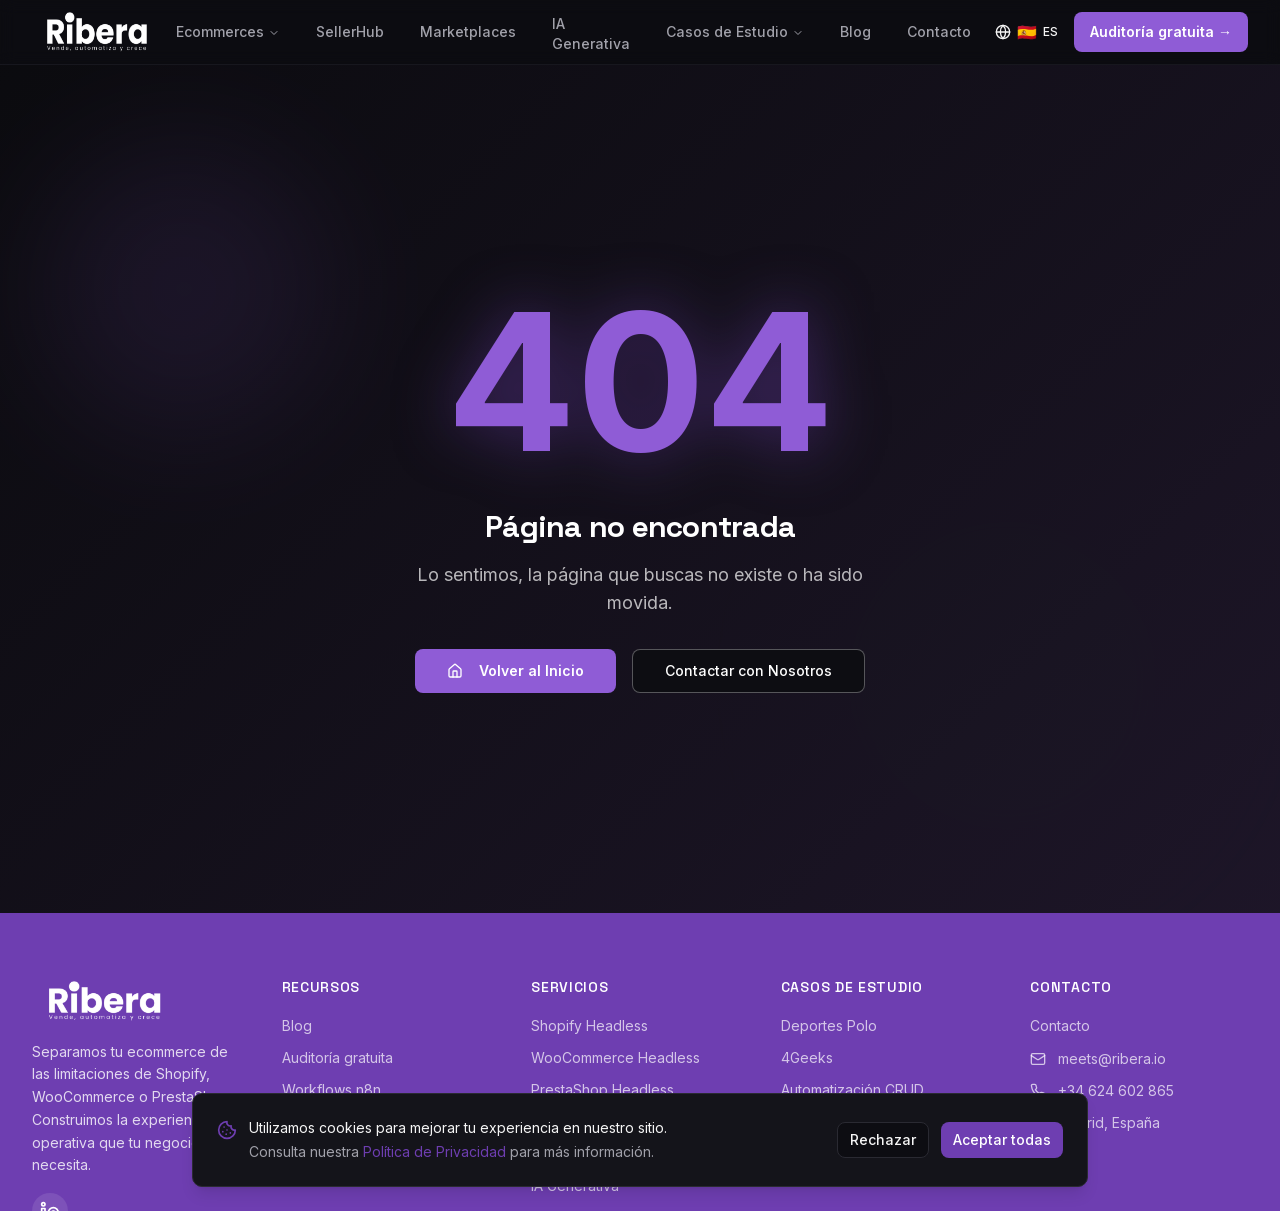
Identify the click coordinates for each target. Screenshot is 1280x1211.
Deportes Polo (829, 1025)
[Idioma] (1026, 32)
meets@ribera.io (1098, 1058)
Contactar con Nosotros (748, 670)
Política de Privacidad (434, 1151)
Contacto (939, 31)
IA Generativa (591, 33)
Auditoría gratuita (337, 1057)
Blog (855, 31)
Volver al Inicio (515, 670)
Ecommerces (228, 31)
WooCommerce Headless (615, 1057)
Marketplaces (468, 31)
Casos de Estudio (735, 31)
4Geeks (807, 1057)
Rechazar (883, 1139)
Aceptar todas (1002, 1139)
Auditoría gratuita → (1161, 31)
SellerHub (350, 31)
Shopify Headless (589, 1025)
